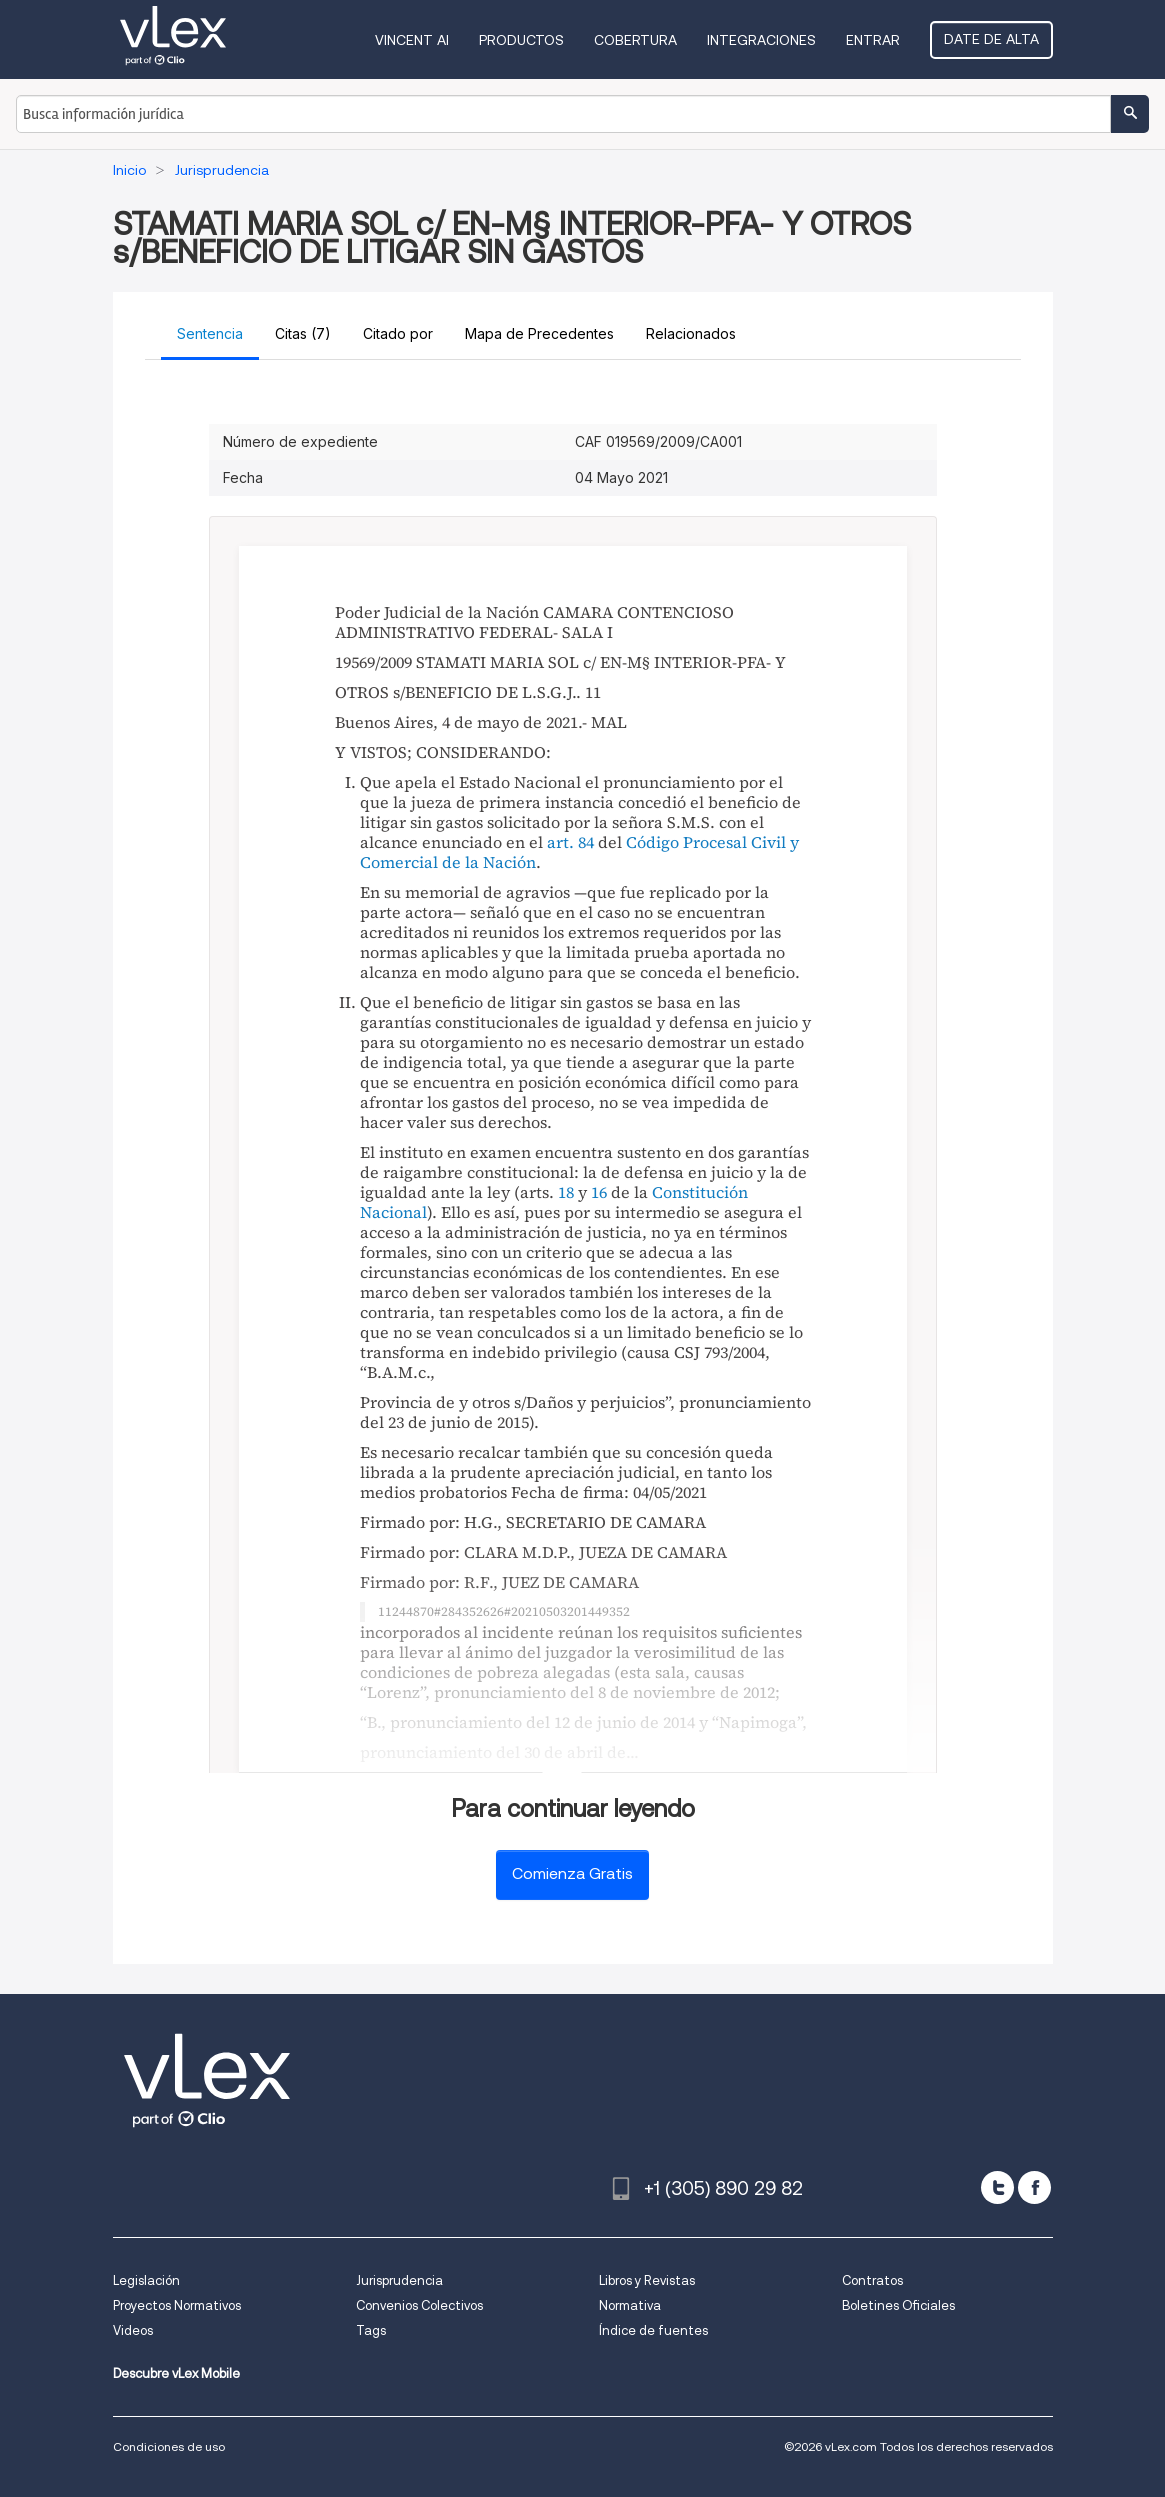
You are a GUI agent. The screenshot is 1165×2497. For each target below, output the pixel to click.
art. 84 (570, 842)
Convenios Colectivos (419, 2305)
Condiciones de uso (169, 2446)
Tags (371, 2330)
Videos (133, 2330)
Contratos (872, 2280)
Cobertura (635, 40)
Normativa (630, 2305)
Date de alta (991, 39)
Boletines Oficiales (898, 2305)
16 (599, 1192)
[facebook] (1034, 2187)
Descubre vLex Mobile (176, 2373)
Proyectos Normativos (177, 2305)
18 (566, 1192)
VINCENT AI (412, 40)
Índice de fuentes (653, 2330)
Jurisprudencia (399, 2280)
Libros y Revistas (647, 2280)
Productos (521, 40)
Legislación (146, 2280)
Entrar (873, 40)
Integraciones (761, 40)
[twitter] (997, 2187)
